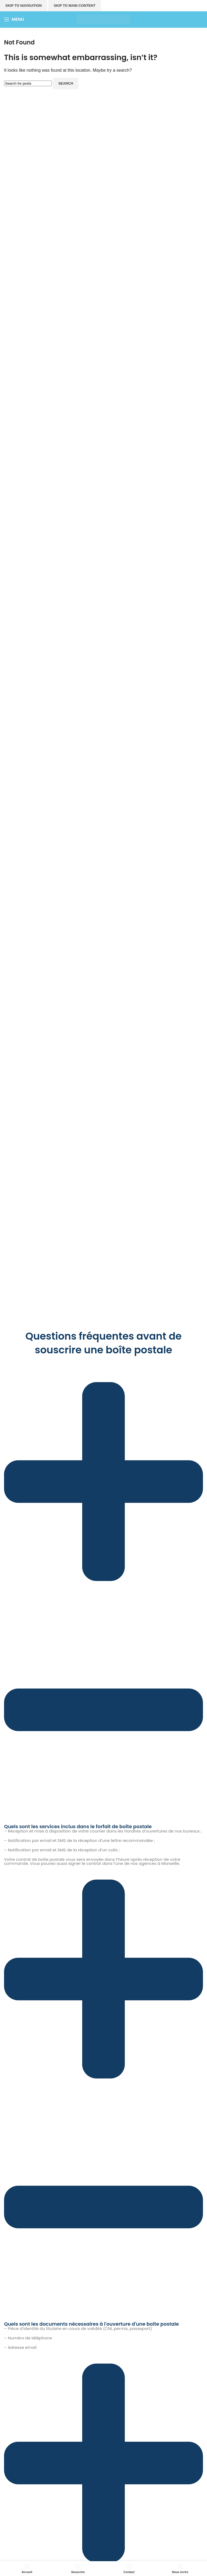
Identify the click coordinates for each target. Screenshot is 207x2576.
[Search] (28, 83)
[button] (103, 1598)
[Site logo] (103, 19)
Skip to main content (74, 6)
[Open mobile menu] (14, 19)
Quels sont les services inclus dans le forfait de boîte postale (78, 1826)
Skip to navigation (23, 6)
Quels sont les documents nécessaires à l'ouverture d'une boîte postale (91, 2324)
